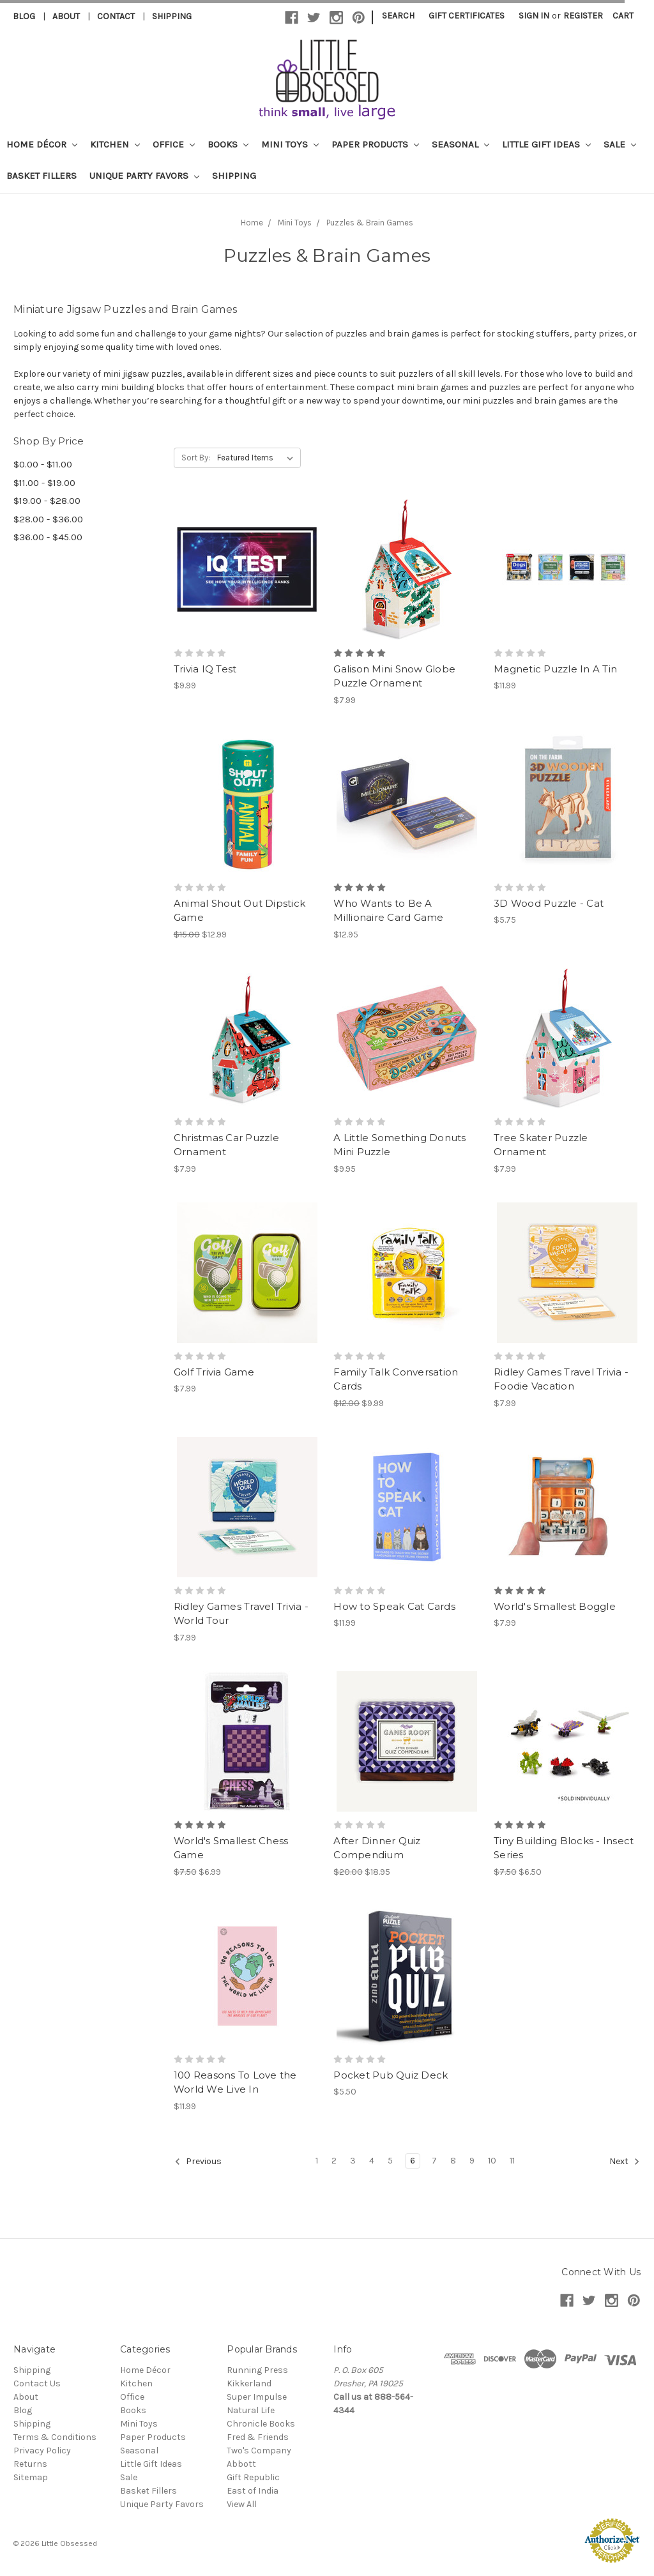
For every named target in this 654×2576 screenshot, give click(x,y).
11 (512, 2160)
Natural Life (251, 2410)
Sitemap (30, 2477)
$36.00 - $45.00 (47, 537)
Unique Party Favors (144, 175)
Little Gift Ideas (546, 144)
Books (228, 144)
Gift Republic (253, 2477)
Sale (620, 144)
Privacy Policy (42, 2450)
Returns (30, 2464)
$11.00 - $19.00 (44, 483)
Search (398, 15)
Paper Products (375, 144)
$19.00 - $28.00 (46, 500)
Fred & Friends (258, 2437)
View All (242, 2504)
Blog (24, 16)
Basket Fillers (41, 175)
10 (492, 2160)
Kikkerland (249, 2383)
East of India (252, 2490)
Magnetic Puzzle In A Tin (555, 669)
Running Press (257, 2370)
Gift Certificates (467, 15)
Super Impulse (257, 2396)
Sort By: (195, 457)
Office (174, 144)
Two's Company (259, 2450)
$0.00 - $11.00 (42, 464)
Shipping (172, 16)
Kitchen (115, 144)
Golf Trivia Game (214, 1372)
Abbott (241, 2464)
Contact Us (37, 2383)
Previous (198, 2161)
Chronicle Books (261, 2423)
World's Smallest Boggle (555, 1606)
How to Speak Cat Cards (394, 1606)
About (66, 16)
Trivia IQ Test (205, 669)
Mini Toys (290, 144)
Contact (116, 16)
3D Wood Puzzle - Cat (549, 903)
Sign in (534, 15)
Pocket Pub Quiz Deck (390, 2075)
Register (583, 15)
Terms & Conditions (54, 2437)
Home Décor (41, 144)
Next (624, 2161)
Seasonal (460, 144)
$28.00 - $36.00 (48, 519)
